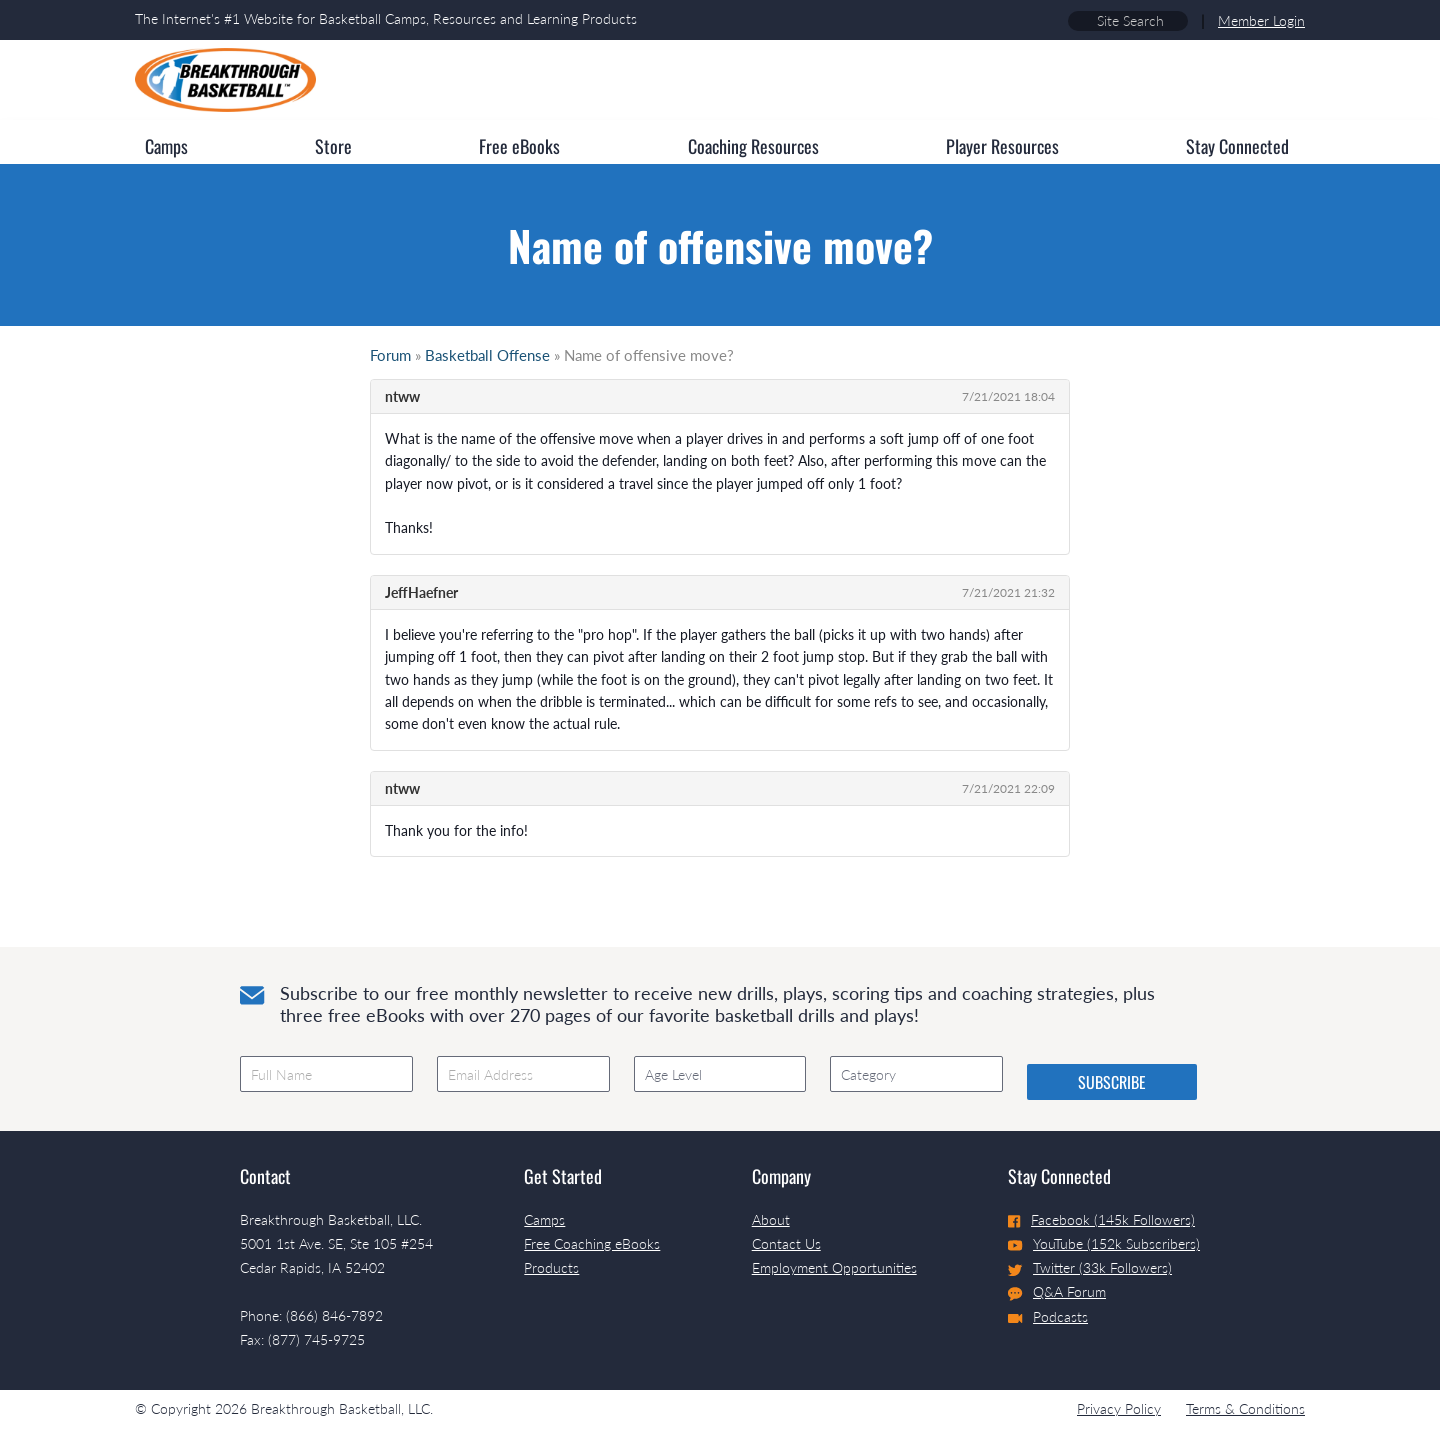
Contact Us (786, 1243)
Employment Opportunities (834, 1267)
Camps (544, 1219)
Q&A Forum (1057, 1292)
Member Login (1261, 20)
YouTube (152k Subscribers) (1104, 1243)
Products (551, 1267)
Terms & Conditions (1245, 1408)
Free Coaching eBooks (592, 1243)
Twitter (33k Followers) (1090, 1267)
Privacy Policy (1119, 1408)
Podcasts (1048, 1316)
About (771, 1219)
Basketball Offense (487, 355)
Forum (390, 355)
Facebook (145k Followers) (1101, 1219)
